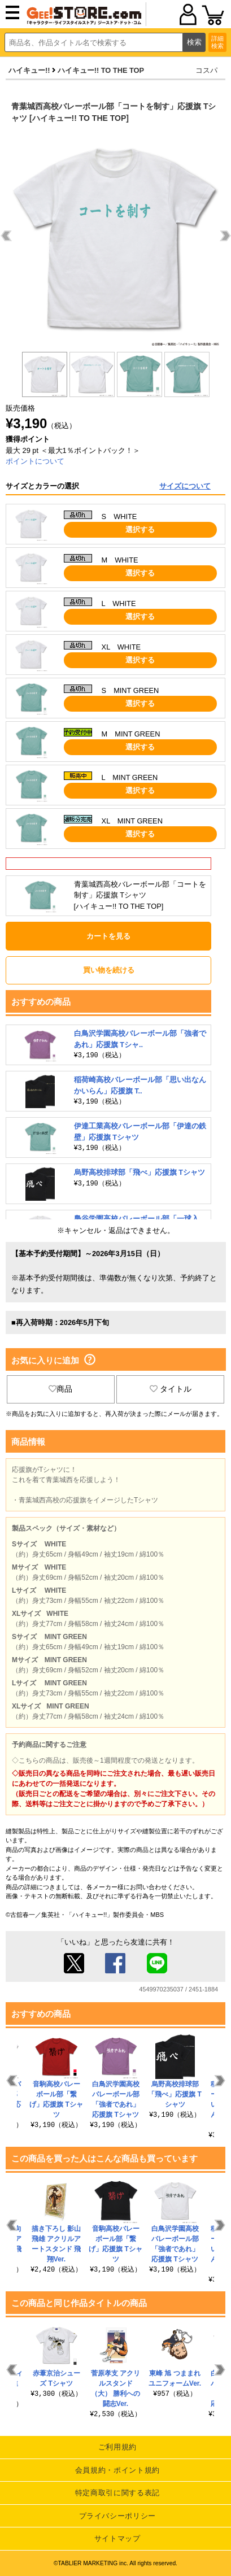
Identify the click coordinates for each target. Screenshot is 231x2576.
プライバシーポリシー (117, 2516)
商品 (60, 1388)
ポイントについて (35, 461)
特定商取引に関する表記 (117, 2492)
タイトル (170, 1388)
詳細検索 (217, 42)
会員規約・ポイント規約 (117, 2470)
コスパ (206, 70)
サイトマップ (117, 2538)
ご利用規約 (117, 2447)
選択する (140, 529)
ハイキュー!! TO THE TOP (101, 70)
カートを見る (108, 936)
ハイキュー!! (29, 70)
